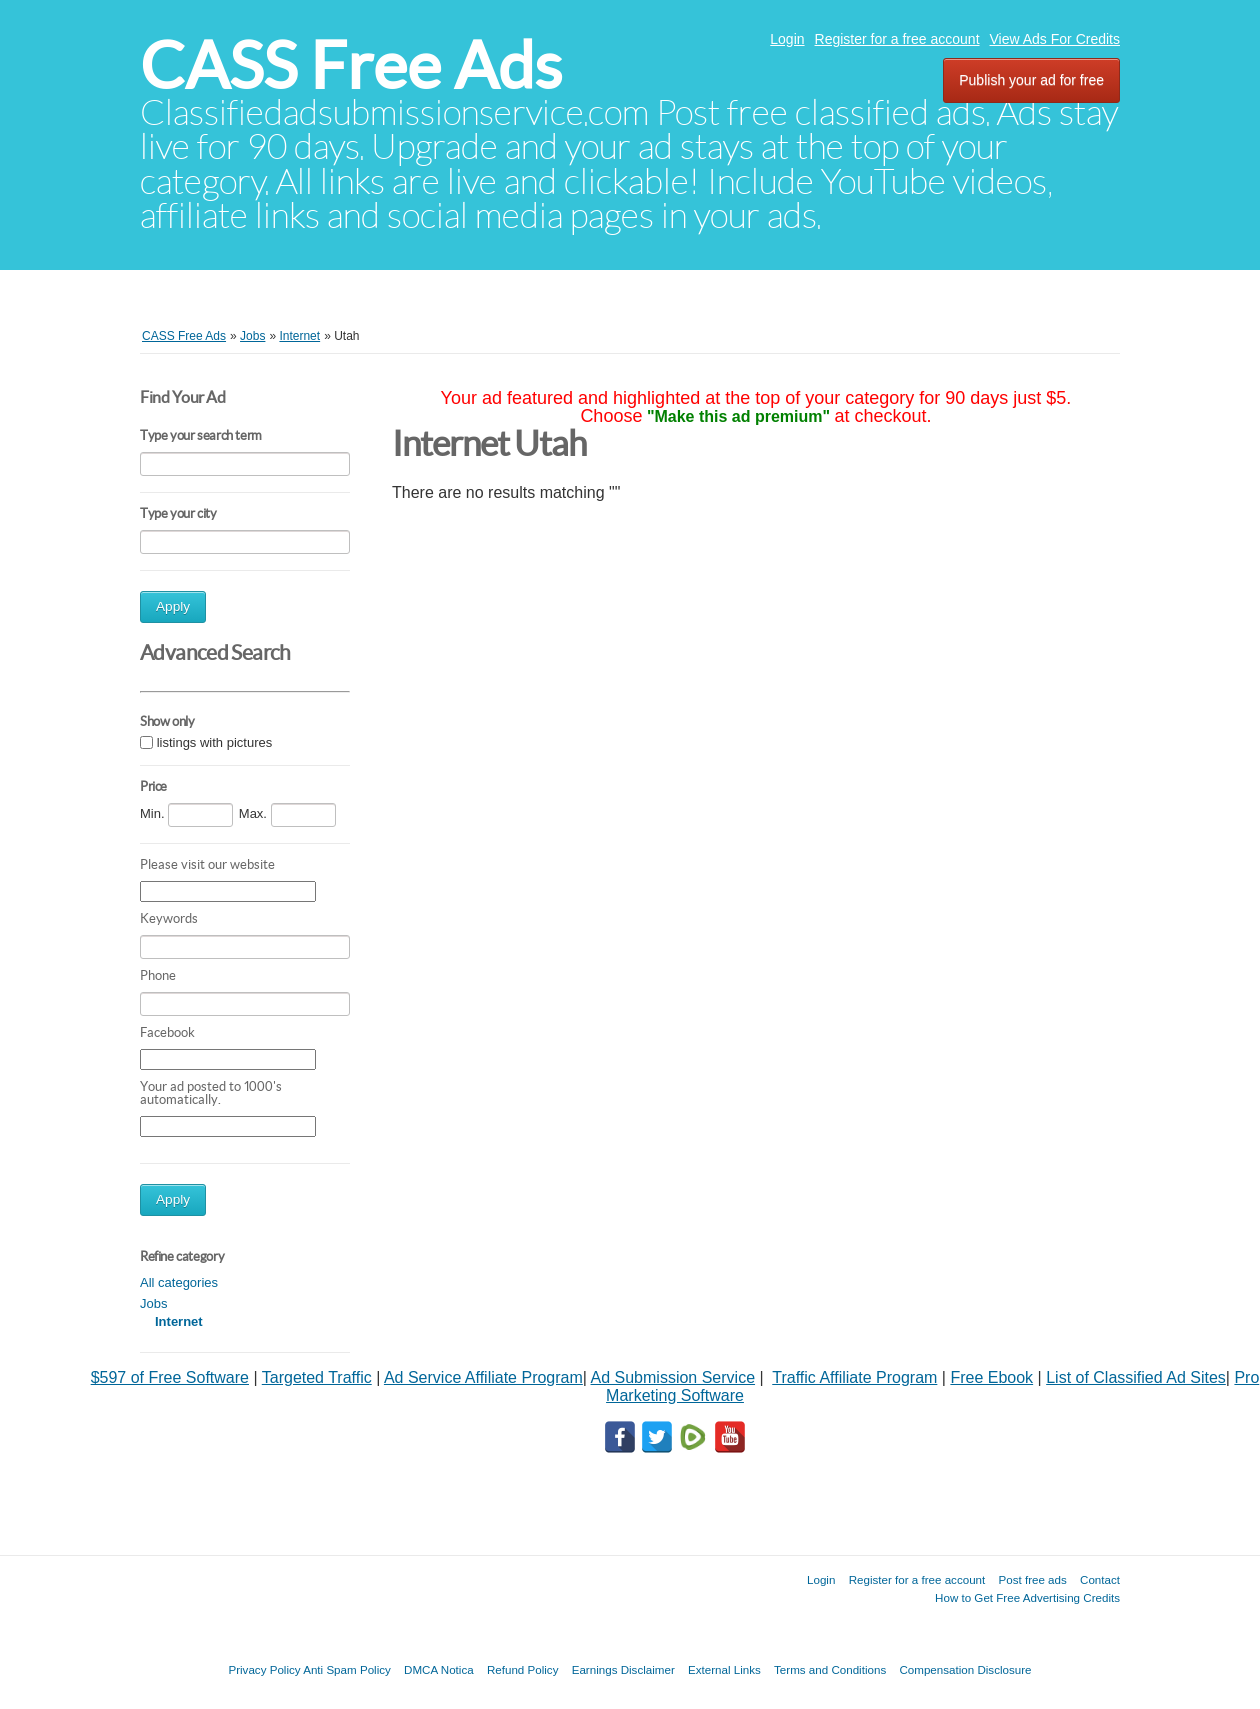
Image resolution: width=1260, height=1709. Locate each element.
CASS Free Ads (351, 65)
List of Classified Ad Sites (1136, 1377)
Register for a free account (897, 39)
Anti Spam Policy (347, 1669)
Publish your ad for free (1031, 80)
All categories (179, 1282)
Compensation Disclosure (965, 1669)
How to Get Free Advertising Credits (1027, 1597)
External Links (724, 1669)
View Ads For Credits (1055, 39)
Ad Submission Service (673, 1377)
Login (787, 39)
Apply (173, 606)
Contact (1100, 1579)
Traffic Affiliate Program (854, 1377)
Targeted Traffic (317, 1377)
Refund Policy (523, 1669)
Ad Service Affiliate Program (483, 1377)
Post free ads (1032, 1579)
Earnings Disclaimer (623, 1669)
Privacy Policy (264, 1669)
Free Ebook (991, 1377)
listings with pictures (215, 743)
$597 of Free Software (170, 1377)
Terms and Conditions (830, 1669)
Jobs (153, 1303)
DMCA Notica (439, 1669)
